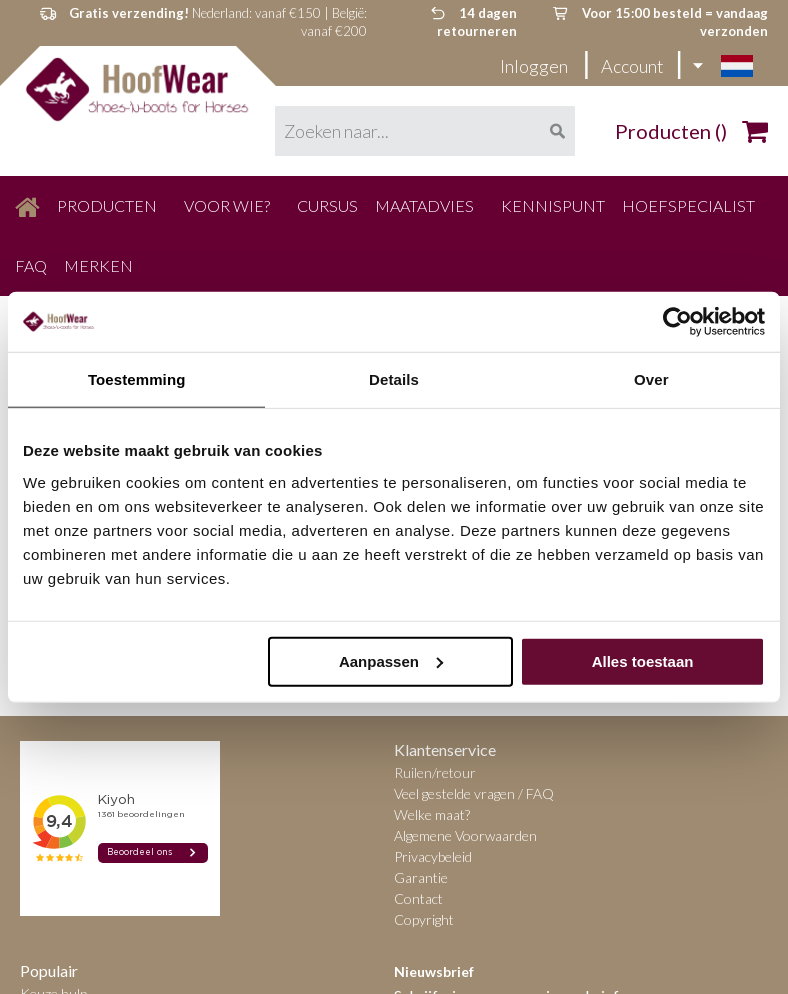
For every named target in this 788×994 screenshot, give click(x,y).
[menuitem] (27, 206)
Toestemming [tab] (137, 379)
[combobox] (425, 131)
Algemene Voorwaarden (465, 835)
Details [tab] (394, 379)
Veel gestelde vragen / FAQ (474, 793)
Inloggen (535, 66)
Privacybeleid (433, 856)
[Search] (557, 131)
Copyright (424, 919)
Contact (418, 898)
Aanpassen (391, 660)
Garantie (421, 877)
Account (632, 66)
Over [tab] (651, 379)
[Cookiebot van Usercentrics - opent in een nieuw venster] (677, 322)
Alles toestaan (643, 660)
